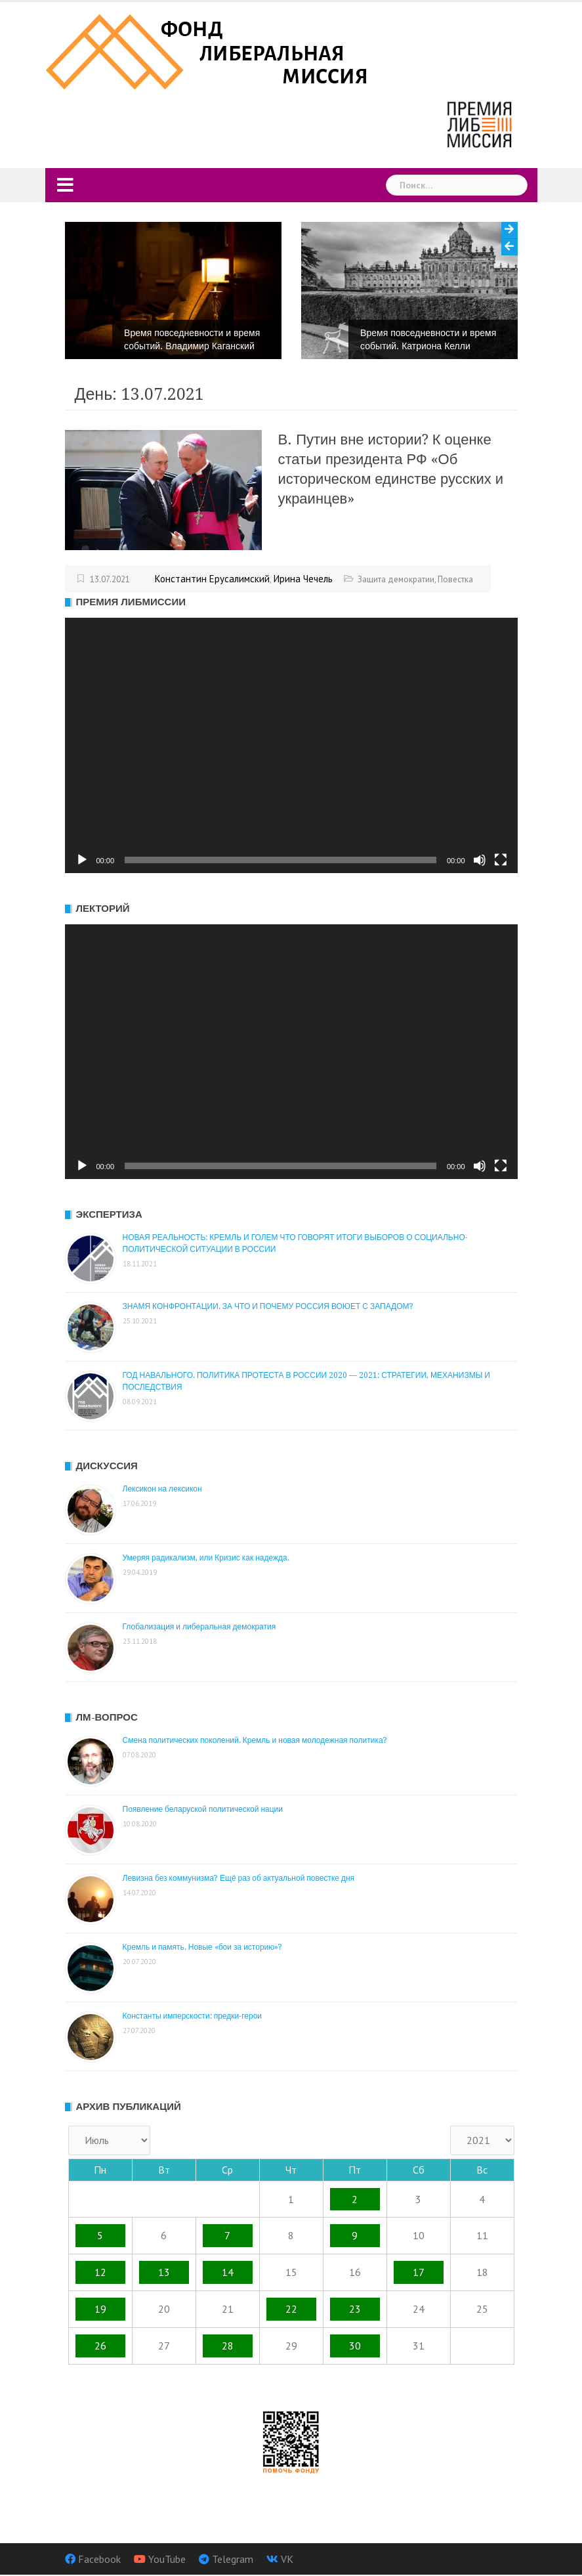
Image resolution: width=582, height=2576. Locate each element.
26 (100, 2345)
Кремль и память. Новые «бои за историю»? (203, 1947)
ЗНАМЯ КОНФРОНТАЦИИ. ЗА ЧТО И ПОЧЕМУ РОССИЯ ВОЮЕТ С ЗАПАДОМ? (268, 1306)
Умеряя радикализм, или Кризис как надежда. (206, 1557)
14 (228, 2272)
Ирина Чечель (303, 578)
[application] (291, 745)
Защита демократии (396, 579)
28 (228, 2345)
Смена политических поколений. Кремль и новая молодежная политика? (255, 1740)
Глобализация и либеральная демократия (199, 1626)
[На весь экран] (500, 860)
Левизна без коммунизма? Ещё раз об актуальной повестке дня (239, 1878)
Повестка (455, 579)
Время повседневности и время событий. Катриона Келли (428, 339)
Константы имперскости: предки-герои (192, 2016)
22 (291, 2308)
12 (100, 2272)
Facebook (99, 2558)
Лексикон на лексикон (162, 1488)
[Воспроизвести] (82, 860)
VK (287, 2558)
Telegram (232, 2558)
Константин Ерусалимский (212, 578)
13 (164, 2272)
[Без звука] (479, 860)
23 (355, 2308)
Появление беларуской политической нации (203, 1809)
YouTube (167, 2558)
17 (419, 2272)
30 (355, 2345)
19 (100, 2308)
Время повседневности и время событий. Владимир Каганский (192, 339)
